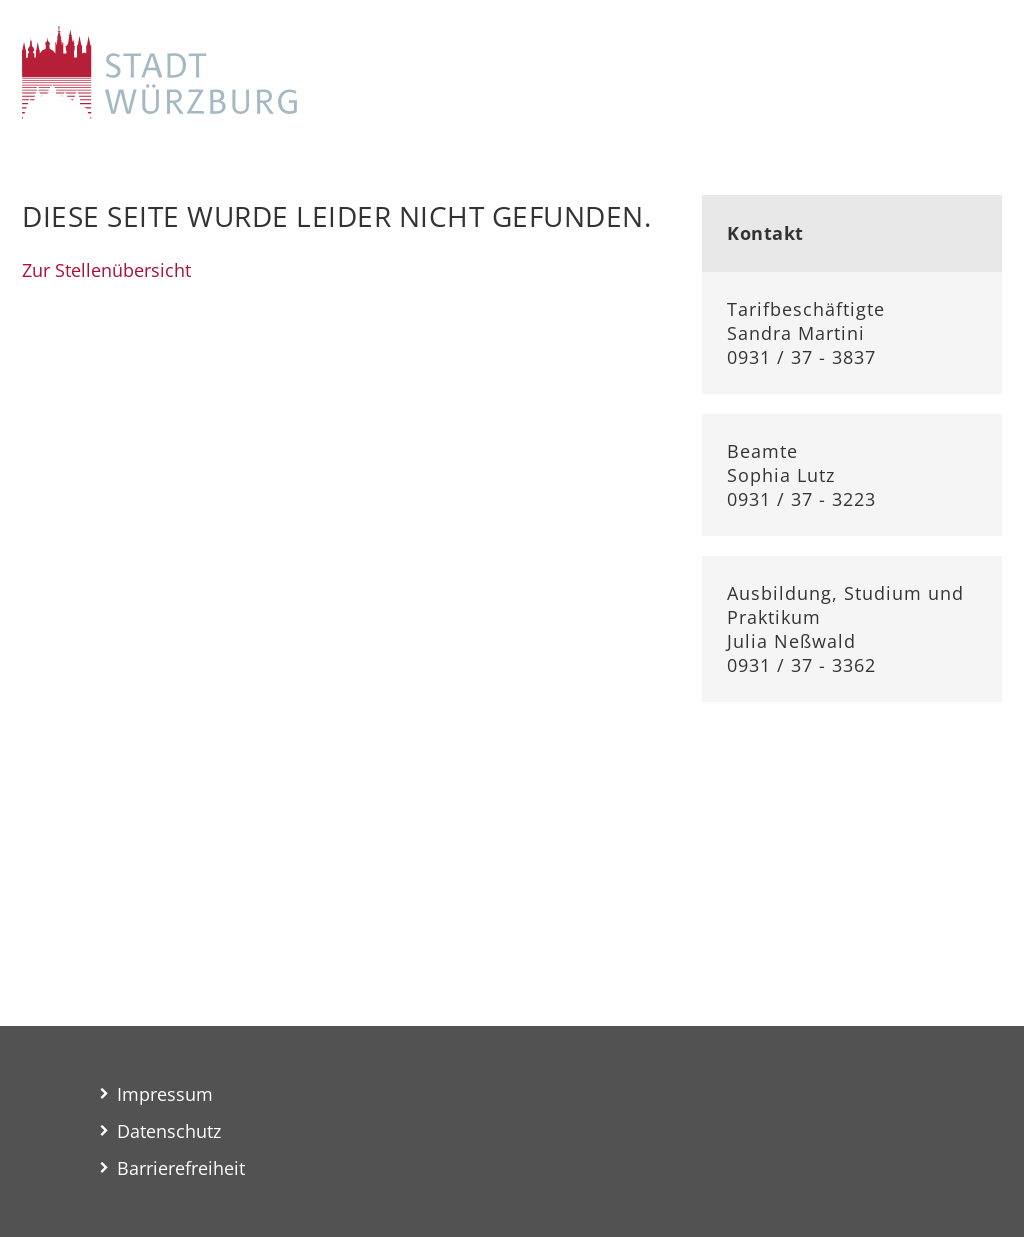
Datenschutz (169, 1131)
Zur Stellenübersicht (106, 270)
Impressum (165, 1094)
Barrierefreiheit (181, 1168)
